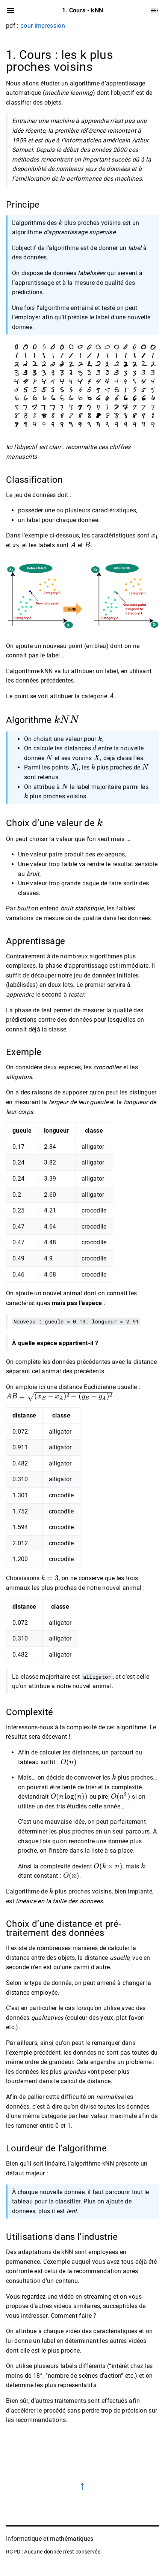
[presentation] (61, 222)
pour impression (42, 25)
